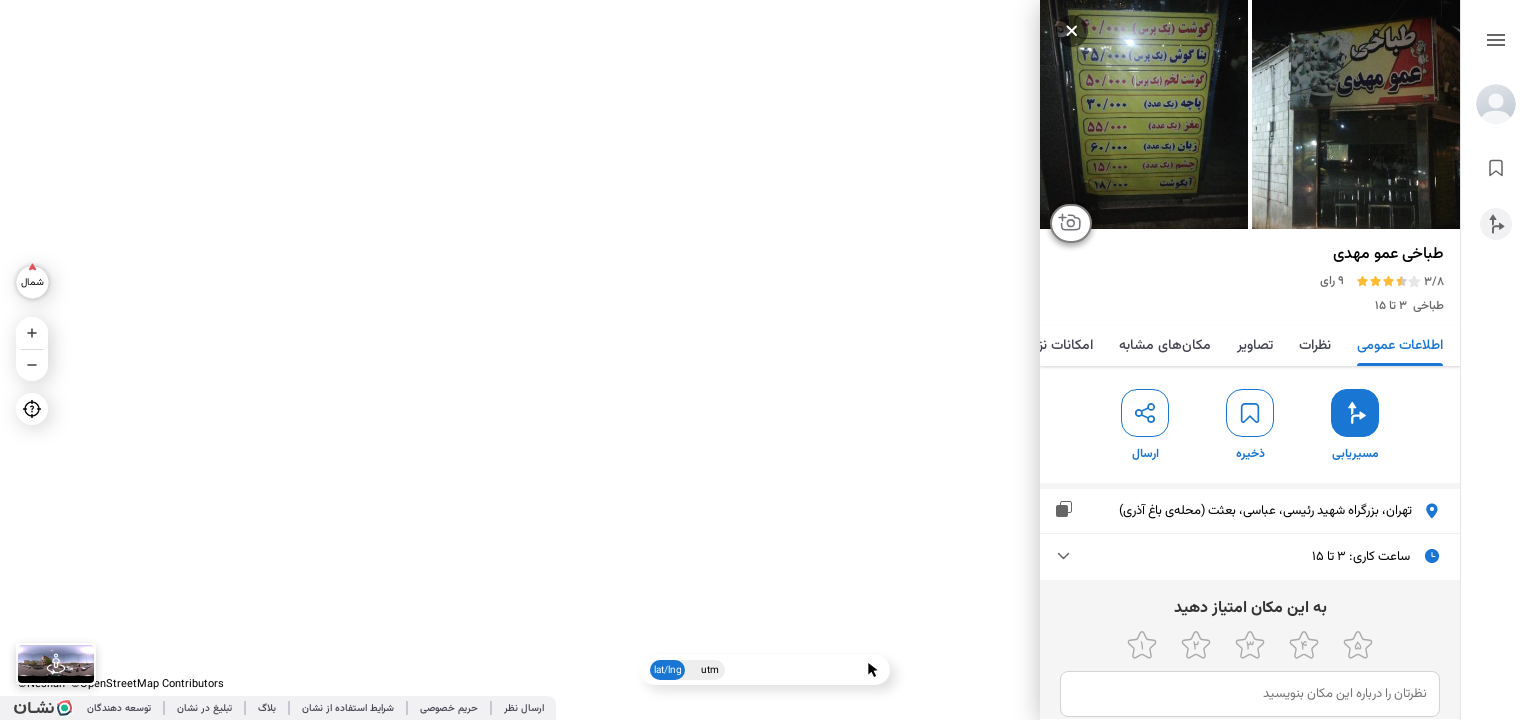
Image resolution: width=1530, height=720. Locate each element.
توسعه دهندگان (119, 708)
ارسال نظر (524, 708)
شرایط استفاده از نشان (348, 708)
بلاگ (267, 708)
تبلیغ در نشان (204, 708)
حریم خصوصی (449, 708)
